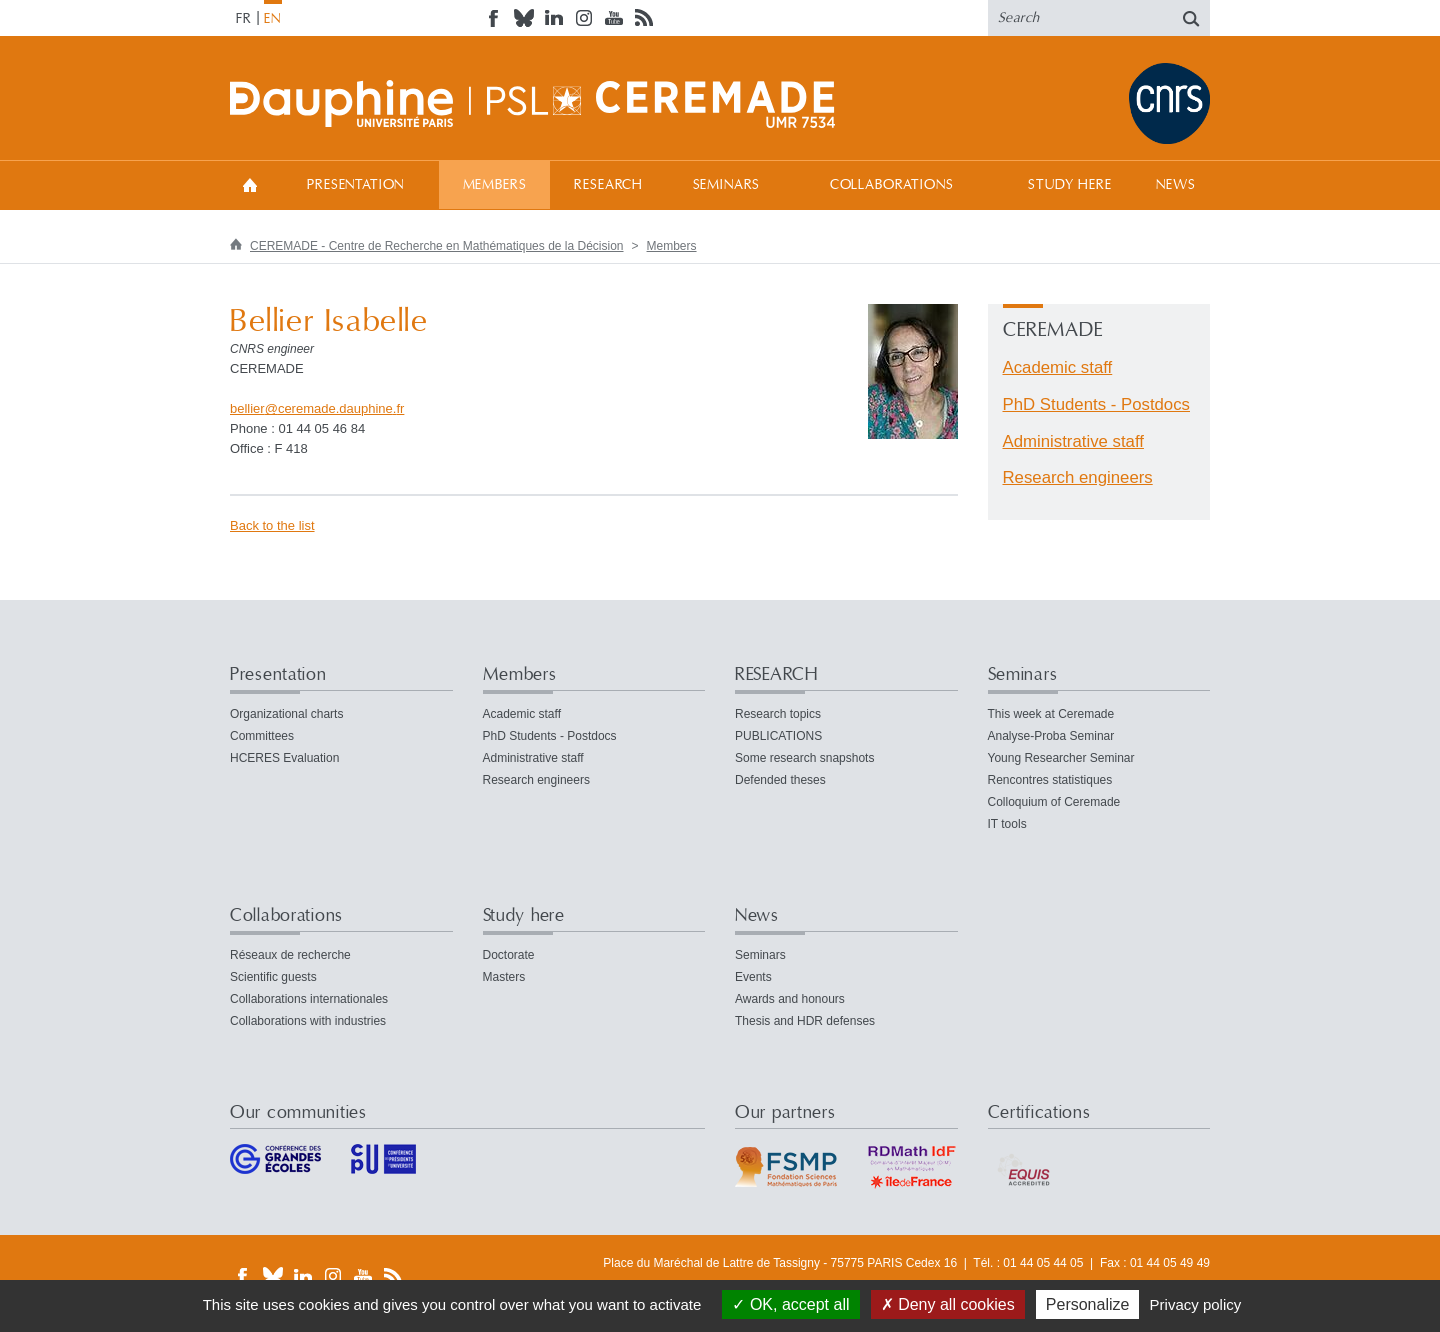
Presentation (355, 185)
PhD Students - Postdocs (1097, 404)
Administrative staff (1073, 441)
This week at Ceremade (1051, 714)
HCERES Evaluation (284, 758)
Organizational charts (286, 714)
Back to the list (272, 525)
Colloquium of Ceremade (1054, 802)
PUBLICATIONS (778, 736)
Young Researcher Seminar (1061, 758)
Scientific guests (273, 977)
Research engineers (1078, 477)
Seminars (727, 185)
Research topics (778, 714)
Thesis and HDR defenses (805, 1021)
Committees (262, 736)
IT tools (1007, 824)
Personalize (1088, 1304)
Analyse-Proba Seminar (1051, 736)
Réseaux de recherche (290, 955)
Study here (1069, 185)
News (1175, 185)
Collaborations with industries (308, 1021)
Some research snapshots (804, 758)
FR (244, 19)
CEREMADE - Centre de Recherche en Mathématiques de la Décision (437, 246)
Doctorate (509, 955)
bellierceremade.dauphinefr (317, 408)
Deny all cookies (948, 1304)
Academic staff (1058, 367)
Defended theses (780, 780)
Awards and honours (790, 999)
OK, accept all (790, 1304)
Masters (504, 977)
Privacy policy (1196, 1304)
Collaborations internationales (309, 999)
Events (753, 977)
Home (250, 184)
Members (495, 185)
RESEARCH (608, 185)
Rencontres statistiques (1050, 780)
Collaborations (892, 185)
